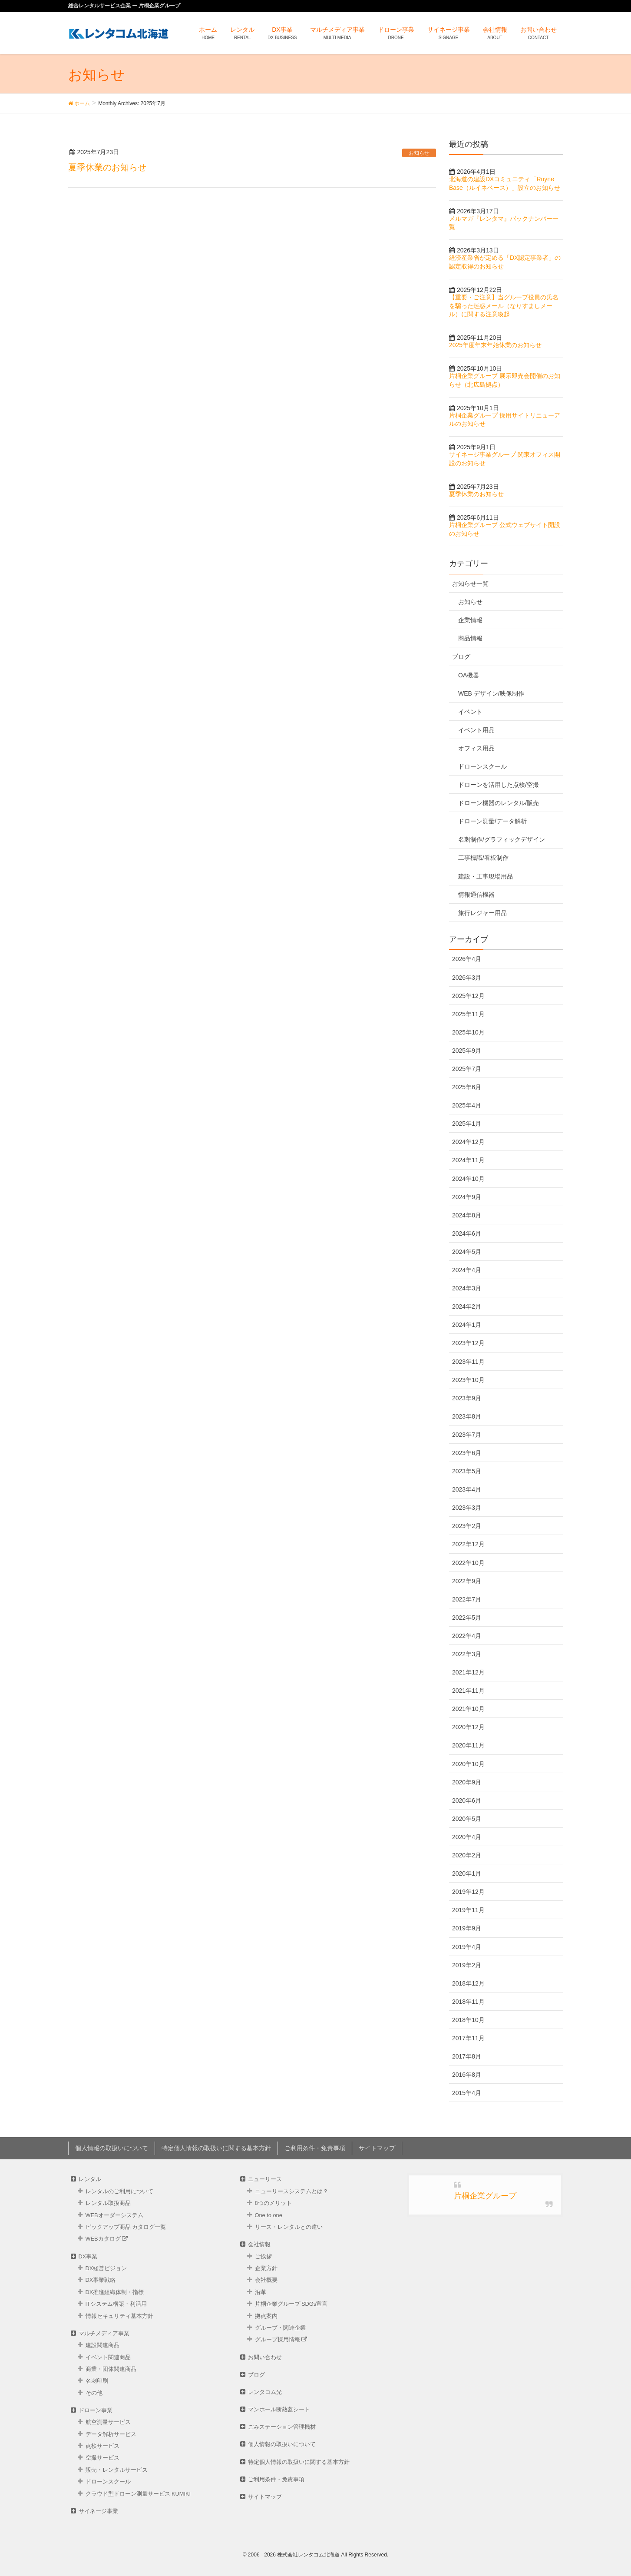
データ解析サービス (111, 2434)
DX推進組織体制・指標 (115, 2292)
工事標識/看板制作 (483, 857)
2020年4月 (466, 1836)
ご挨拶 (263, 2256)
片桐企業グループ (485, 2195)
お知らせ (419, 153)
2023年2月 (466, 1525)
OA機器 (468, 675)
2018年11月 (468, 2001)
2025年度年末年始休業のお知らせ (495, 344)
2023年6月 (466, 1452)
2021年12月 (468, 1672)
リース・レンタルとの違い (289, 2227)
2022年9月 (466, 1581)
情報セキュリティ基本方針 (119, 2316)
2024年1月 (466, 1324)
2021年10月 (468, 1708)
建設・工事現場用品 (485, 876)
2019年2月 (466, 1965)
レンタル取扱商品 (108, 2203)
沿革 (260, 2292)
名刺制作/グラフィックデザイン (501, 839)
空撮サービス (102, 2457)
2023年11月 (468, 1361)
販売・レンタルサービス (117, 2470)
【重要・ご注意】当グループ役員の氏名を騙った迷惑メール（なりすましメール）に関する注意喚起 (503, 306)
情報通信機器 (476, 894)
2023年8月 (466, 1416)
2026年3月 (466, 977)
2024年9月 (466, 1197)
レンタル (90, 2179)
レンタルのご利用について (119, 2191)
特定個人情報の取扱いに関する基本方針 (216, 2148)
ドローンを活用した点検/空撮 (498, 784)
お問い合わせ (265, 2357)
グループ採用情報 (281, 2339)
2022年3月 (466, 1654)
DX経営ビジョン (106, 2268)
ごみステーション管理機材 (282, 2426)
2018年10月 (468, 2019)
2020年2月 (466, 1855)
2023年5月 (466, 1471)
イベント (470, 711)
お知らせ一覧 (470, 583)
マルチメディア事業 (104, 2333)
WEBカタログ (107, 2238)
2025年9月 (466, 1050)
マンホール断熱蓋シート (279, 2409)
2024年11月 (468, 1160)
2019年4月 (466, 1946)
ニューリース (265, 2179)
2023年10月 (468, 1379)
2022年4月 (466, 1635)
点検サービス (102, 2446)
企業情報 (470, 620)
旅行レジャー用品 (482, 912)
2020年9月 (466, 1782)
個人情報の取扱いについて (111, 2148)
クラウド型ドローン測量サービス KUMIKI (138, 2493)
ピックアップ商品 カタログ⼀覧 (126, 2227)
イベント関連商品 (108, 2357)
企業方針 (266, 2268)
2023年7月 (466, 1434)
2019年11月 (468, 1909)
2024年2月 (466, 1306)
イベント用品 (476, 729)
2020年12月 (468, 1727)
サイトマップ (377, 2148)
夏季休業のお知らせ (107, 167)
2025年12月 (468, 995)
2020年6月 (466, 1800)
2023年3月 (466, 1507)
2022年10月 (468, 1562)
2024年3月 (466, 1288)
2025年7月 (466, 1068)
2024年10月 (468, 1178)
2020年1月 (466, 1873)
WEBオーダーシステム (114, 2215)
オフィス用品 (476, 748)
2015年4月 (466, 2092)
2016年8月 (466, 2074)
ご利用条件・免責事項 (314, 2148)
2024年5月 (466, 1251)
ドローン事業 (95, 2410)
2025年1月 (466, 1123)
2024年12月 (468, 1141)
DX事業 (88, 2256)
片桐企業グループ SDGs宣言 (291, 2304)
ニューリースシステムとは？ (291, 2191)
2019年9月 (466, 1928)
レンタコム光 (265, 2392)
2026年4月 (466, 958)
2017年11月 (468, 2038)
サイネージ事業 (98, 2511)
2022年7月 (466, 1599)
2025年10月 (468, 1032)
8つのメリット (273, 2203)
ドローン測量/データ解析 (492, 821)
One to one (268, 2215)
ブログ (461, 656)
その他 (94, 2393)
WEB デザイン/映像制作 (491, 693)
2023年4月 (466, 1489)
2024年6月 (466, 1233)
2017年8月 (466, 2056)
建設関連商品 (102, 2345)
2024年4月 (466, 1269)
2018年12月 (468, 1983)
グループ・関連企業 (280, 2327)
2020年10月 (468, 1763)
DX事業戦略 (101, 2280)
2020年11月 (468, 1745)
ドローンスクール (482, 766)
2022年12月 (468, 1544)
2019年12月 (468, 1891)
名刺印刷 (97, 2380)
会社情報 (259, 2244)
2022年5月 (466, 1617)
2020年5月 (466, 1818)
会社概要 (266, 2280)
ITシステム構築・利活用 (116, 2304)
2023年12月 (468, 1342)
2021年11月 (468, 1690)
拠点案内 (266, 2316)
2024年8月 (466, 1215)
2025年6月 (466, 1087)
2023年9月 (466, 1398)
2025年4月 (466, 1105)
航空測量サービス (108, 2422)
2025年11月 (468, 1014)
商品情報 (470, 638)
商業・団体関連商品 (111, 2369)
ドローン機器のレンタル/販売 (498, 802)
